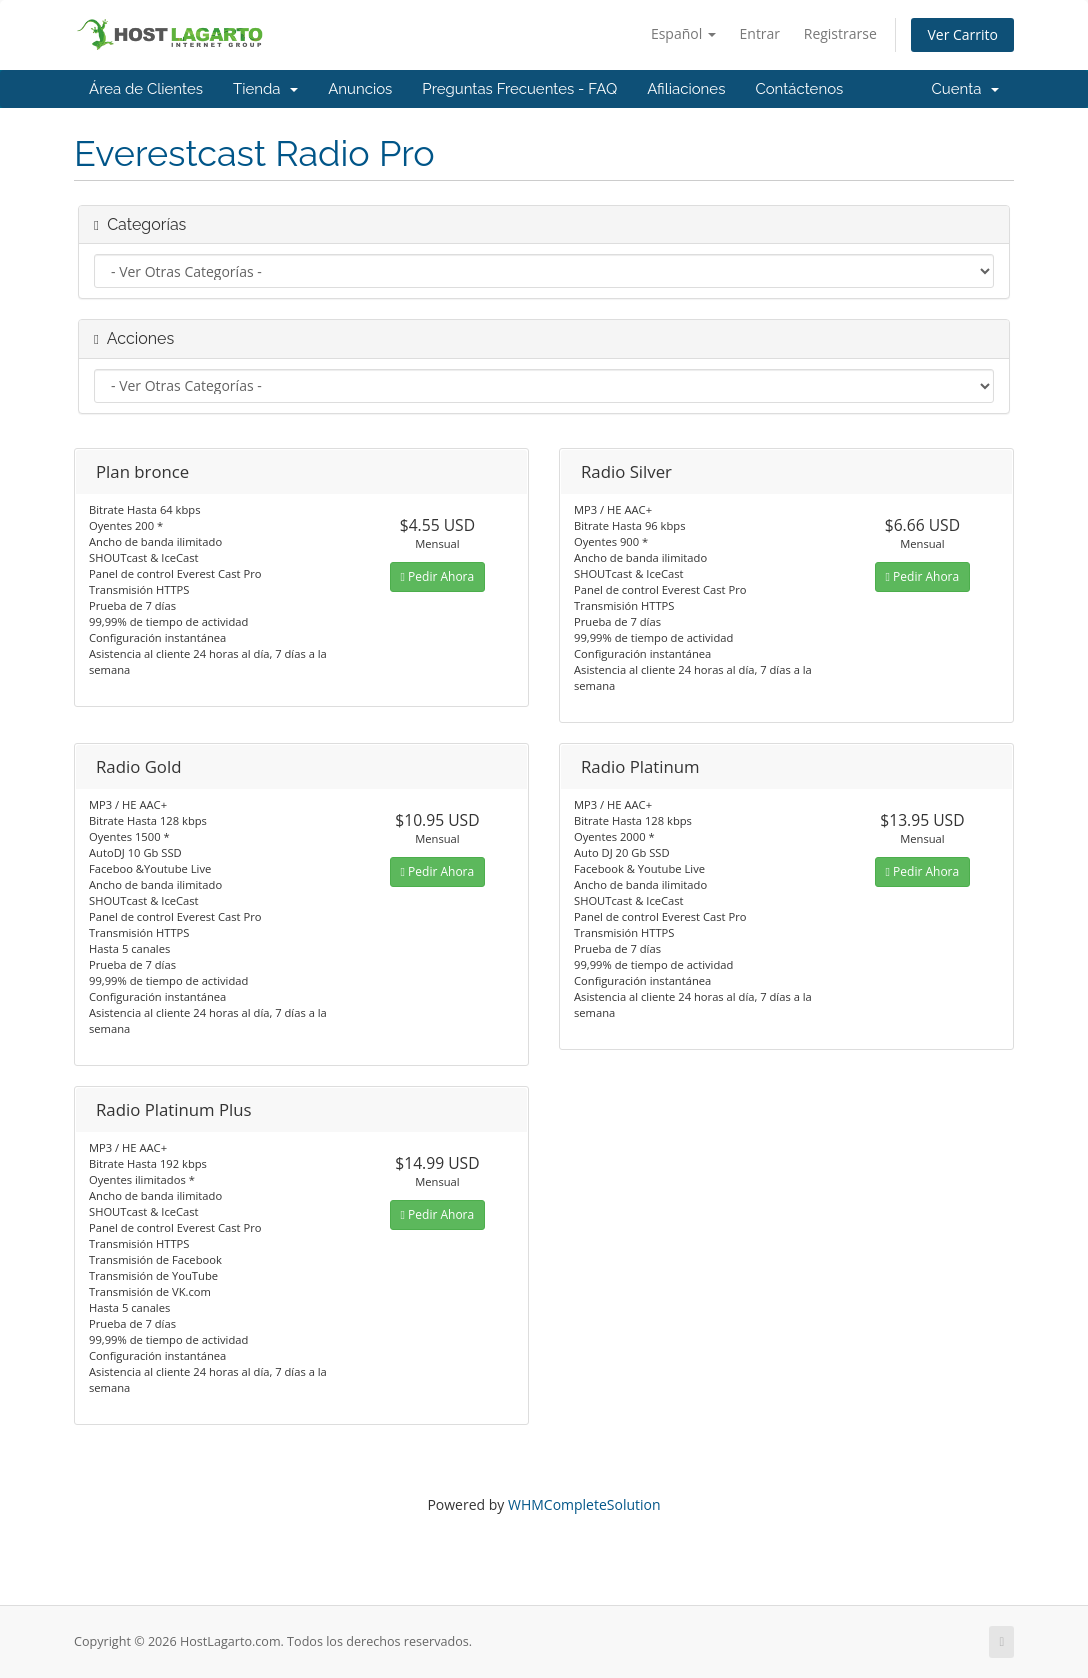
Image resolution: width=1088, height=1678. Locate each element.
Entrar (760, 33)
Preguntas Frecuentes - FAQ (519, 89)
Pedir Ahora (438, 576)
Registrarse (840, 33)
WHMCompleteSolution (584, 1504)
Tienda (265, 89)
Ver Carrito (962, 34)
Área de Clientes (146, 89)
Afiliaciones (686, 89)
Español (683, 33)
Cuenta (965, 89)
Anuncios (360, 89)
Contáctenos (799, 89)
